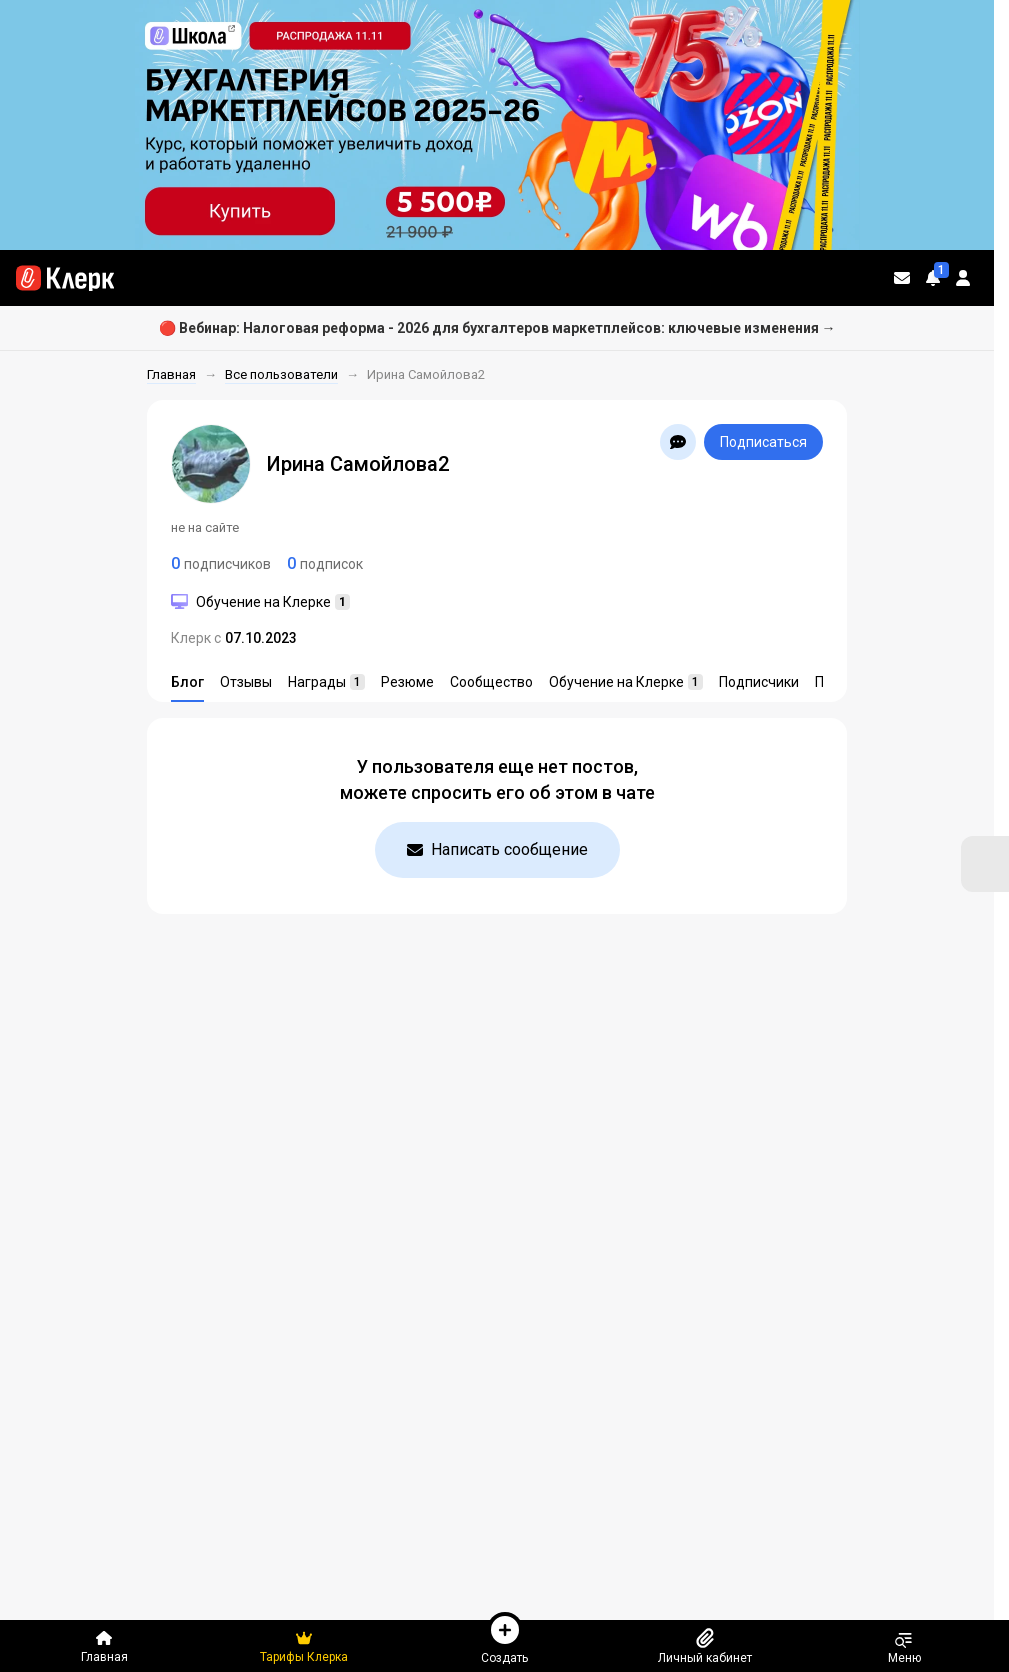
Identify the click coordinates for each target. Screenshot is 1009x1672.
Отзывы (246, 682)
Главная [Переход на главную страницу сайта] (104, 1646)
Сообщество (491, 682)
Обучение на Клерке (626, 682)
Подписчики (759, 682)
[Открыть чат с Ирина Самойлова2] (678, 442)
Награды (326, 682)
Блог (187, 682)
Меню (904, 1646)
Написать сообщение (497, 849)
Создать (504, 1638)
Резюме (407, 682)
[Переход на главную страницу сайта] (65, 278)
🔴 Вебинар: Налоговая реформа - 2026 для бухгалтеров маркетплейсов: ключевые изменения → (497, 328)
